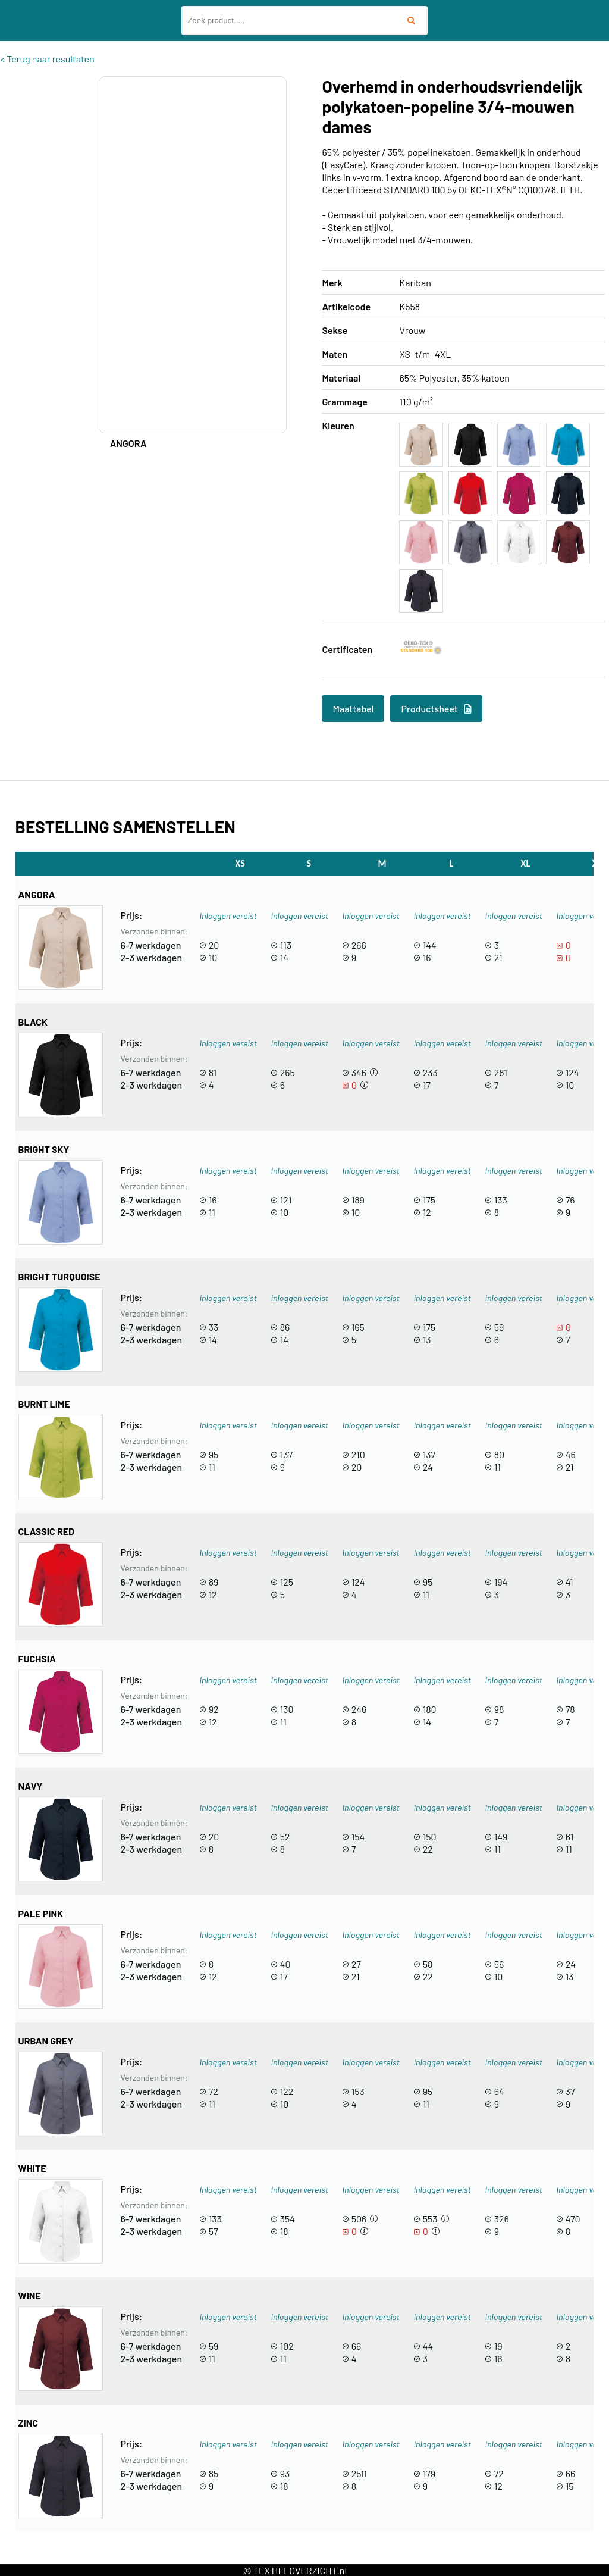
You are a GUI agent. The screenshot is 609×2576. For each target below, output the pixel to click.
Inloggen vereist (227, 916)
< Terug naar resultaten (47, 58)
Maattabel (352, 708)
